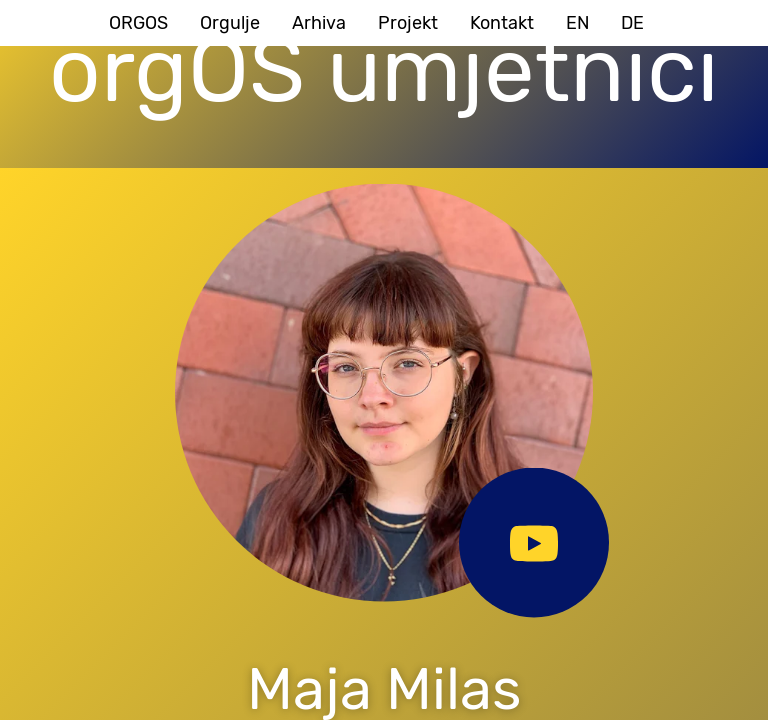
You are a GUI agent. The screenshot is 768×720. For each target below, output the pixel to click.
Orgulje (230, 23)
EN (577, 23)
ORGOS (138, 23)
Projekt (408, 23)
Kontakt (502, 23)
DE (632, 23)
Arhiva (319, 23)
